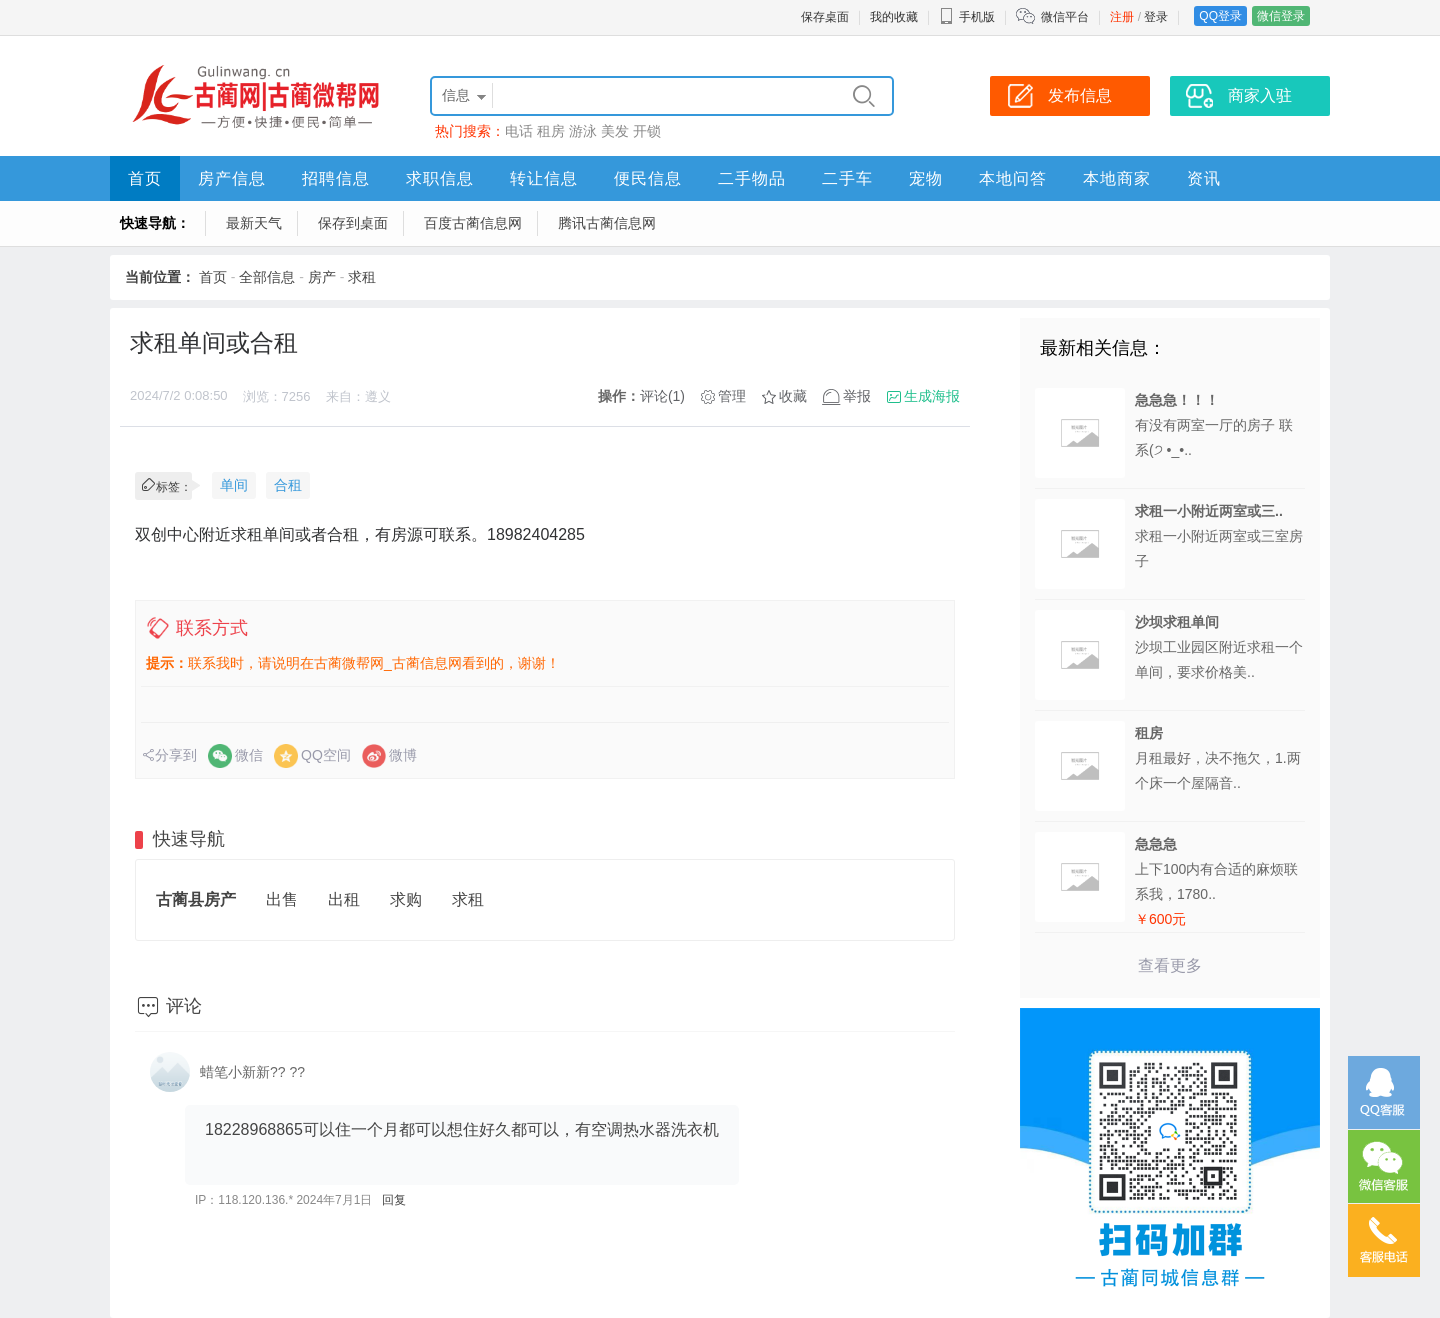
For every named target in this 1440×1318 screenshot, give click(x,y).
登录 (1156, 17)
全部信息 (267, 277)
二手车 (847, 178)
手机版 (967, 17)
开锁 (647, 131)
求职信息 (440, 178)
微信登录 (1281, 16)
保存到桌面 (353, 223)
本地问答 (1013, 178)
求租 (362, 277)
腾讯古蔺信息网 (607, 223)
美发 (615, 131)
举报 (857, 396)
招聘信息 (336, 178)
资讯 (1204, 178)
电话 (519, 131)
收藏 (793, 396)
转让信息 (544, 178)
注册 (1122, 17)
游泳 (583, 131)
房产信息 (232, 178)
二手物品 (752, 178)
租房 (551, 131)
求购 (406, 899)
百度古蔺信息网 (473, 223)
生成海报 (932, 396)
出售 (282, 899)
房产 (322, 277)
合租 (288, 485)
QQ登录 (1220, 16)
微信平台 (1065, 17)
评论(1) (662, 396)
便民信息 (648, 178)
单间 (234, 485)
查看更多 (1170, 965)
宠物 (926, 178)
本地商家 (1117, 178)
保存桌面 (825, 17)
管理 (732, 396)
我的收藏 (894, 17)
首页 (145, 178)
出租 (344, 899)
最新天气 (254, 223)
